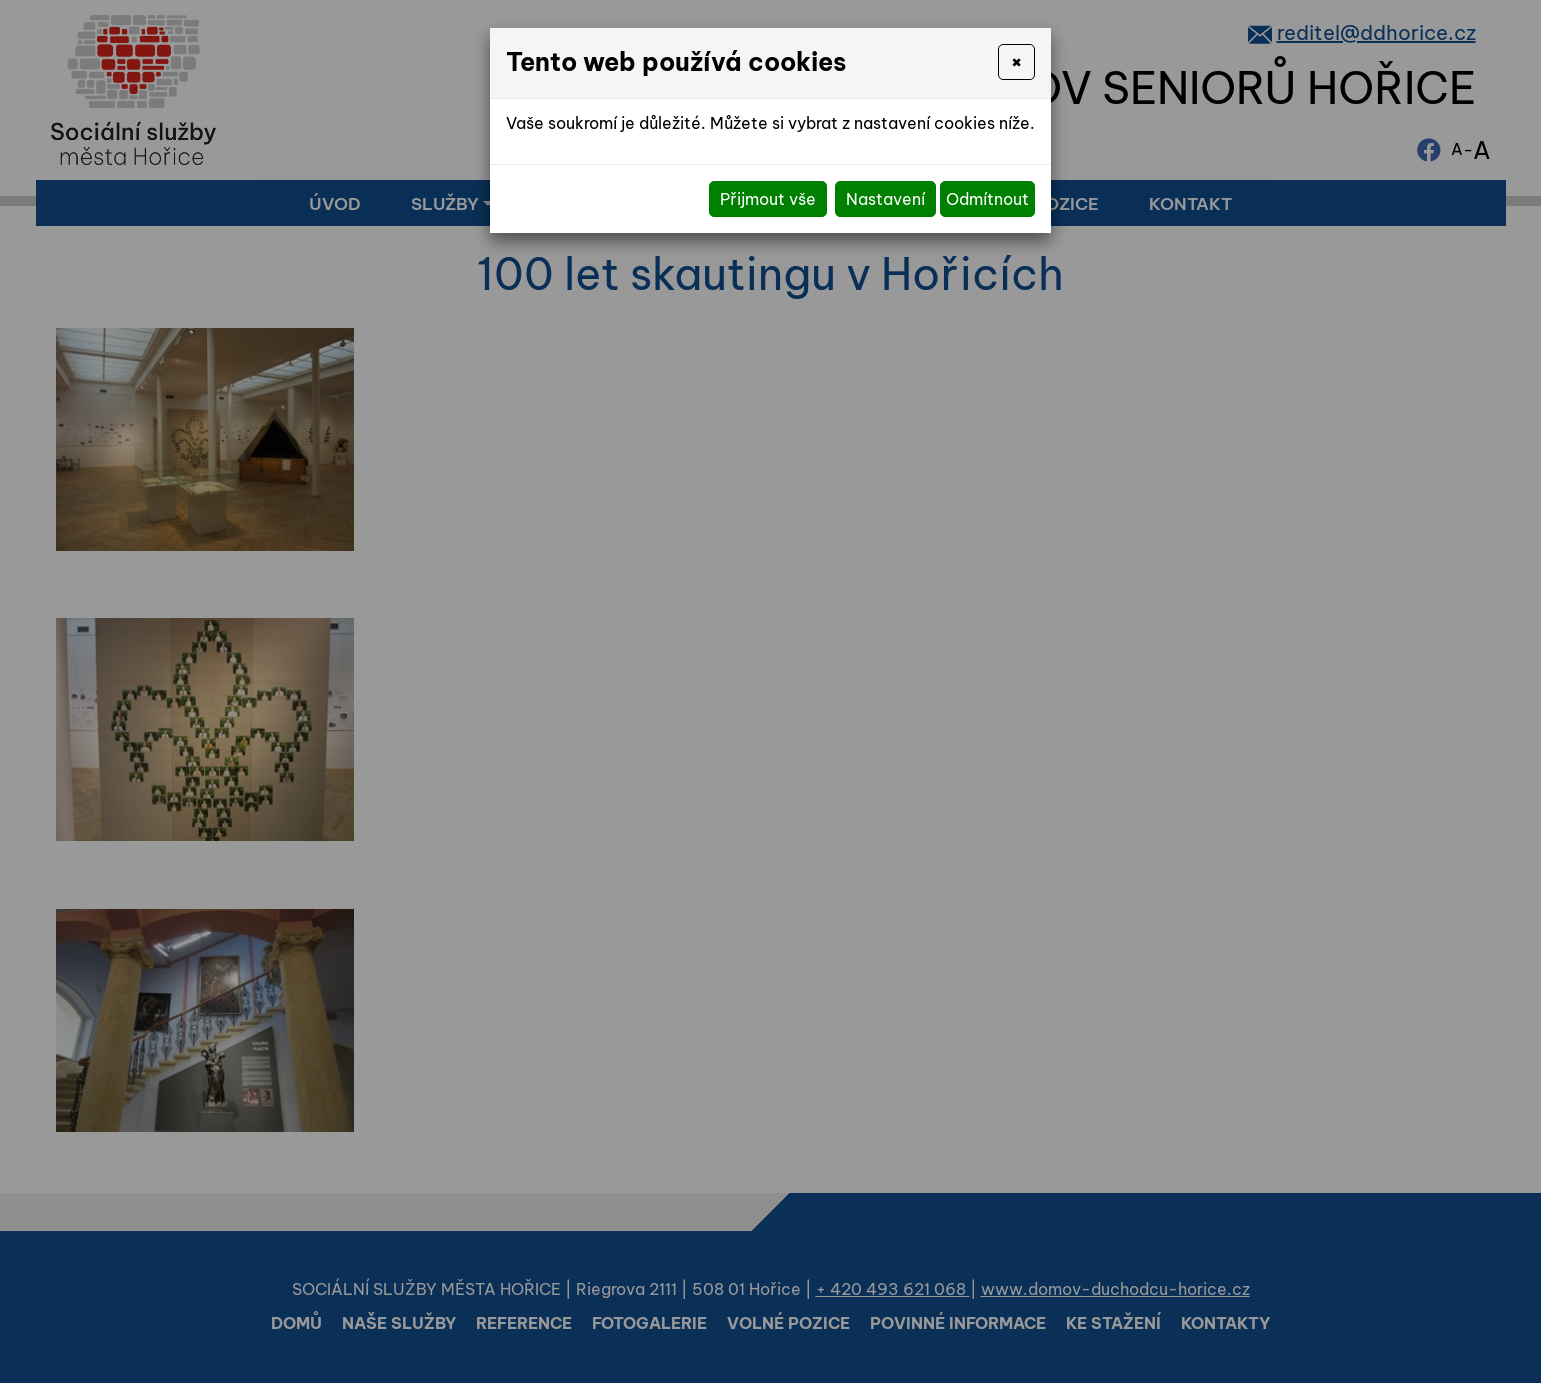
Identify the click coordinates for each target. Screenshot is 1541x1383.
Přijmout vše (768, 199)
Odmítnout (987, 199)
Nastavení (885, 199)
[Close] (1016, 62)
